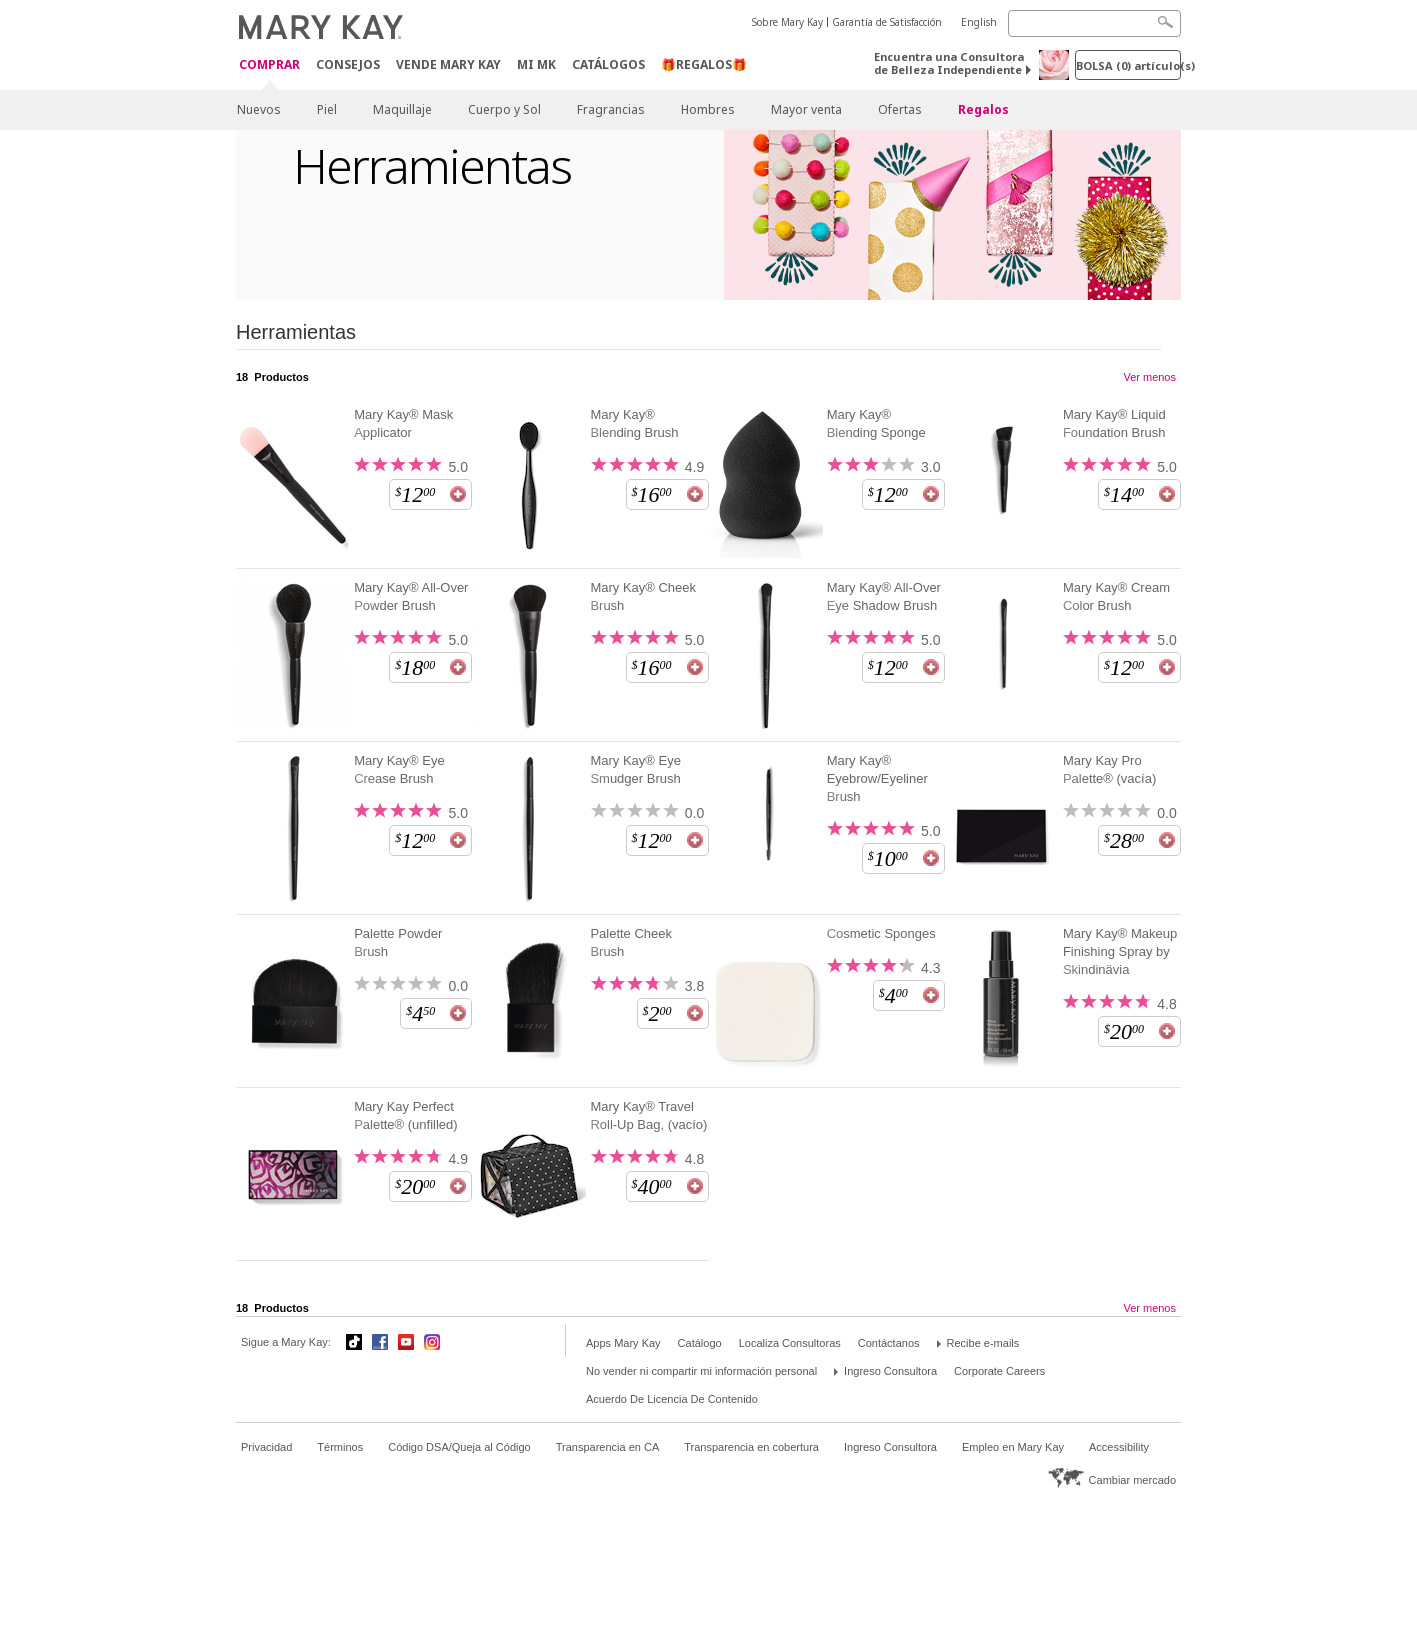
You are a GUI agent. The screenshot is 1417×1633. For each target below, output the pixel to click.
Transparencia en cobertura (751, 1447)
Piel (327, 109)
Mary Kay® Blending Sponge (876, 423)
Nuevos (259, 109)
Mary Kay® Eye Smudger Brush (635, 769)
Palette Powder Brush (398, 942)
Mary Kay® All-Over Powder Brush (411, 596)
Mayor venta (806, 109)
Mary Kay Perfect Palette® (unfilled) (406, 1115)
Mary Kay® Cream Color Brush (1116, 596)
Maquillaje (402, 109)
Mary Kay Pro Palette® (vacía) (1109, 769)
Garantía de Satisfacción (887, 22)
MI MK (536, 64)
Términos (340, 1447)
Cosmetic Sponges (881, 933)
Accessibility (1119, 1447)
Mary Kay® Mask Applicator (403, 423)
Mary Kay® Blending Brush (634, 423)
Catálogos (608, 64)
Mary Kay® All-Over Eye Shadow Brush (884, 596)
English (979, 22)
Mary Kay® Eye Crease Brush (399, 769)
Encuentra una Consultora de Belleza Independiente (949, 63)
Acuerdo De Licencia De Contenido (672, 1399)
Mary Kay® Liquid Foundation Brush (1114, 423)
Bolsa (1128, 65)
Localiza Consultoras (790, 1343)
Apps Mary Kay (623, 1343)
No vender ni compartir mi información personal (701, 1371)
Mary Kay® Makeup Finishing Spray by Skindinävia (1120, 951)
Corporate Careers (999, 1371)
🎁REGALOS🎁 (704, 64)
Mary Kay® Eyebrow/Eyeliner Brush (877, 778)
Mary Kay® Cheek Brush (643, 596)
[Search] (1094, 23)
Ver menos (1149, 377)
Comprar (269, 65)
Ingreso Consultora (890, 1371)
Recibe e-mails (983, 1343)
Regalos (983, 109)
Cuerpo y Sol (504, 109)
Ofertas (900, 109)
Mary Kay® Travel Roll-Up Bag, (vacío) (648, 1115)
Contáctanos (889, 1343)
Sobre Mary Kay (787, 22)
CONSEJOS (348, 64)
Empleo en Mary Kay (1013, 1447)
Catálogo (700, 1343)
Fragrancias (611, 109)
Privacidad (266, 1447)
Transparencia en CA (608, 1447)
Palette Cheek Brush (631, 942)
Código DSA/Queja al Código (459, 1447)
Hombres (708, 109)
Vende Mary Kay (448, 64)
